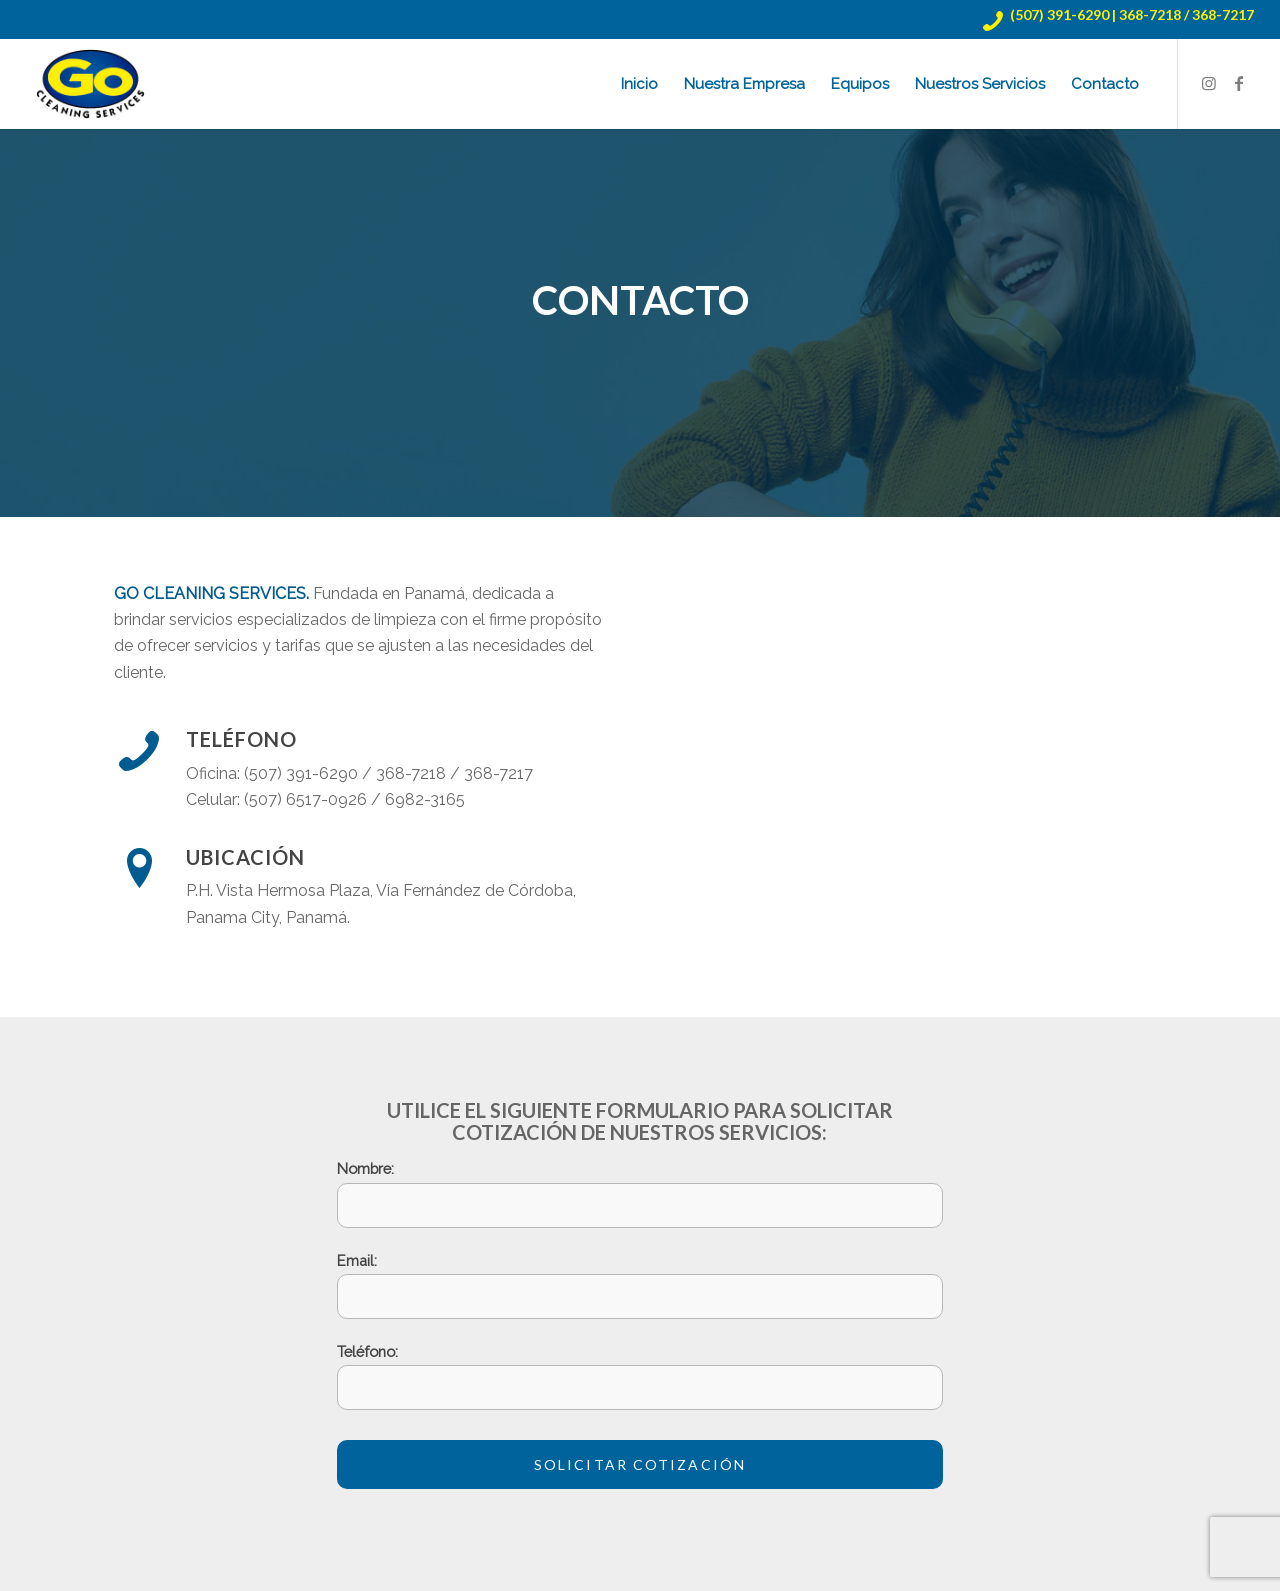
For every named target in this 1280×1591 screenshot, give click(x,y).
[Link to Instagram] (1209, 83)
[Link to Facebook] (1239, 83)
